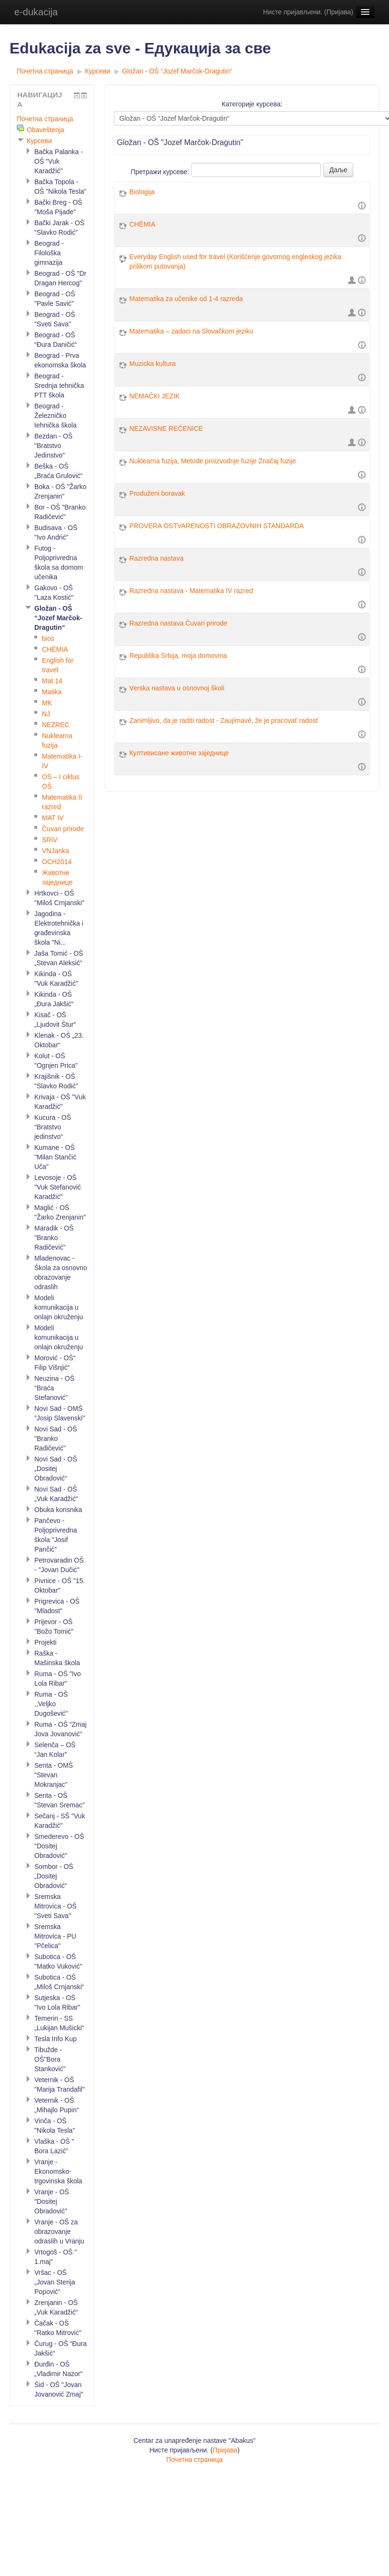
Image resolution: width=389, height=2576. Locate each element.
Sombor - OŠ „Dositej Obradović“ (53, 1876)
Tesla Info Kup (55, 2039)
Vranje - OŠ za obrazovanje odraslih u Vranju (59, 2231)
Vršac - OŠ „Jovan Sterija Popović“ (54, 2282)
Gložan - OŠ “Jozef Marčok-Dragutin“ (177, 71)
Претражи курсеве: (161, 172)
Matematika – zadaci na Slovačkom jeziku (191, 331)
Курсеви (97, 71)
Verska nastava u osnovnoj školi (176, 688)
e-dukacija (36, 12)
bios (48, 638)
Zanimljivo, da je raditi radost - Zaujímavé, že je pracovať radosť (223, 720)
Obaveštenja (45, 130)
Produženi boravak (157, 493)
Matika (51, 692)
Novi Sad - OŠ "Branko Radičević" (55, 1438)
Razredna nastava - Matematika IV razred (191, 590)
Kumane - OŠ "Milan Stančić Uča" (55, 1157)
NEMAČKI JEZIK (154, 396)
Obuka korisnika (58, 1509)
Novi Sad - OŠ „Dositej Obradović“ (55, 1468)
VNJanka (55, 851)
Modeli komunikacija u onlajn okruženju (58, 1307)
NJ (46, 714)
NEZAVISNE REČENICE (166, 428)
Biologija (141, 192)
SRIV (50, 840)
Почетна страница (45, 71)
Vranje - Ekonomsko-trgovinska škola (58, 2171)
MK (47, 703)
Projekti (45, 1642)
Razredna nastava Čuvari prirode (178, 623)
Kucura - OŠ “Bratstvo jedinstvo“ (52, 1127)
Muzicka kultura (152, 363)
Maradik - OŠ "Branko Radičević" (53, 1237)
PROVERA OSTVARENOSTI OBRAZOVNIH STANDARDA (216, 526)
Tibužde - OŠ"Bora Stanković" (50, 2059)
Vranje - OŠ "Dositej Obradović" (51, 2201)
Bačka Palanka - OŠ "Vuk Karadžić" (58, 161)
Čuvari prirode (63, 829)
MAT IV (52, 818)
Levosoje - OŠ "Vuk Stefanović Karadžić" (57, 1187)
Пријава (339, 12)
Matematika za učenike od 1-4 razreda (186, 298)
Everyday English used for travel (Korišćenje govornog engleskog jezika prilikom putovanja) (235, 261)
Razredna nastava (156, 558)
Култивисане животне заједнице (179, 753)
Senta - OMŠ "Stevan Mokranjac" (53, 1775)
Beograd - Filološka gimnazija (48, 253)
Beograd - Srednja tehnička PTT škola (59, 385)
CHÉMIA (142, 224)
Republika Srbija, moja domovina (178, 655)
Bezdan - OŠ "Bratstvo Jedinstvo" (53, 445)
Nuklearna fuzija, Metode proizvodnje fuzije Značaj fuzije (212, 461)
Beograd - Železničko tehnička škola (55, 415)
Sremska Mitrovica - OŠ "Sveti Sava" (55, 1906)
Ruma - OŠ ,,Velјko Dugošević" (51, 1703)
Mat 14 (52, 681)
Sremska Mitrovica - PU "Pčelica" (55, 1936)
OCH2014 (57, 862)
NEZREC (56, 725)
